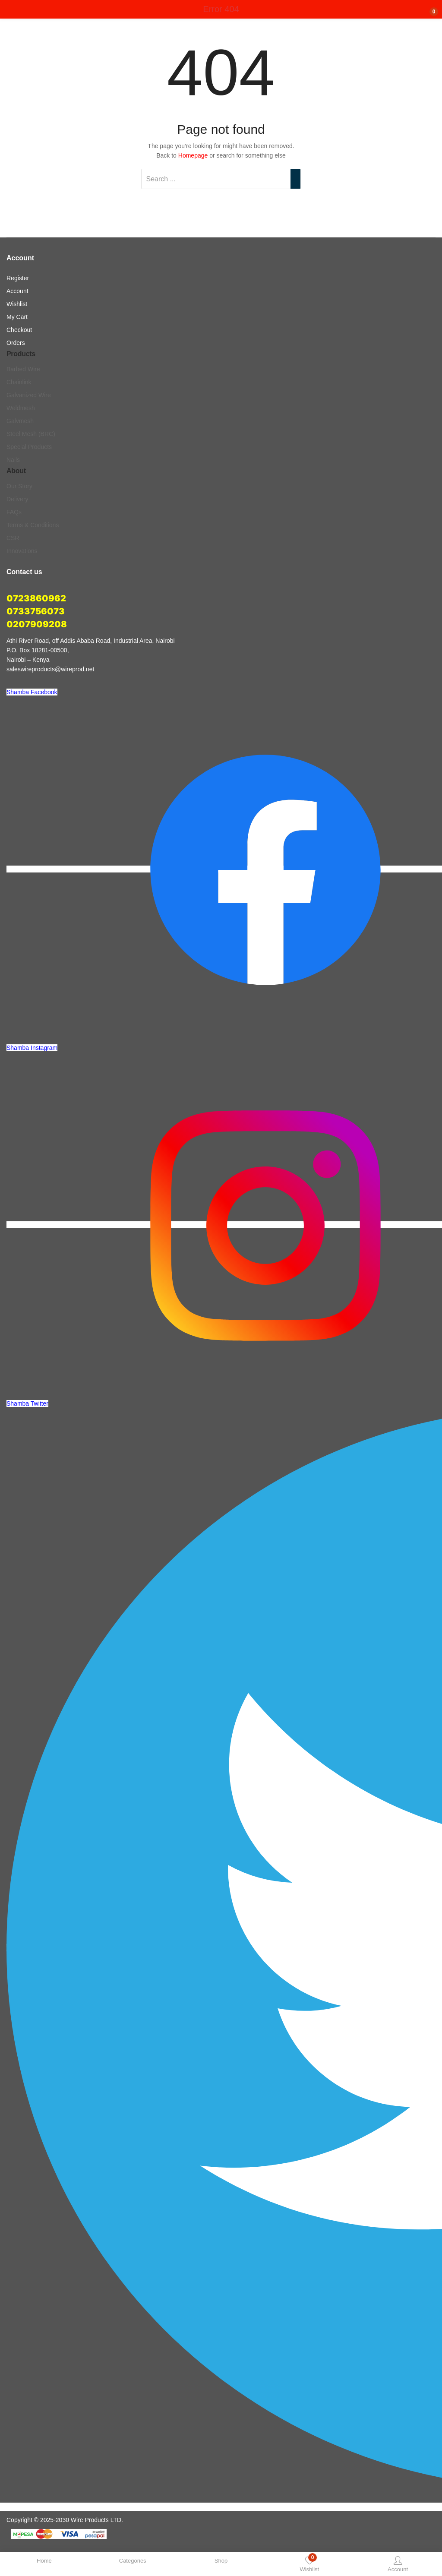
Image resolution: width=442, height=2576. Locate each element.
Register (17, 278)
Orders (15, 342)
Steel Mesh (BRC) (30, 433)
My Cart (17, 316)
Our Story (19, 486)
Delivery (17, 499)
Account (17, 291)
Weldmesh (20, 408)
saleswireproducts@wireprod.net (50, 669)
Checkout (19, 329)
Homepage (193, 155)
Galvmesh (20, 420)
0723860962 (36, 598)
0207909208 (36, 624)
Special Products (29, 446)
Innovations (22, 550)
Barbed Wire (23, 369)
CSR (12, 537)
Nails (13, 459)
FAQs (14, 512)
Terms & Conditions (32, 525)
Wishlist (16, 303)
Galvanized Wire (28, 395)
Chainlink (19, 382)
